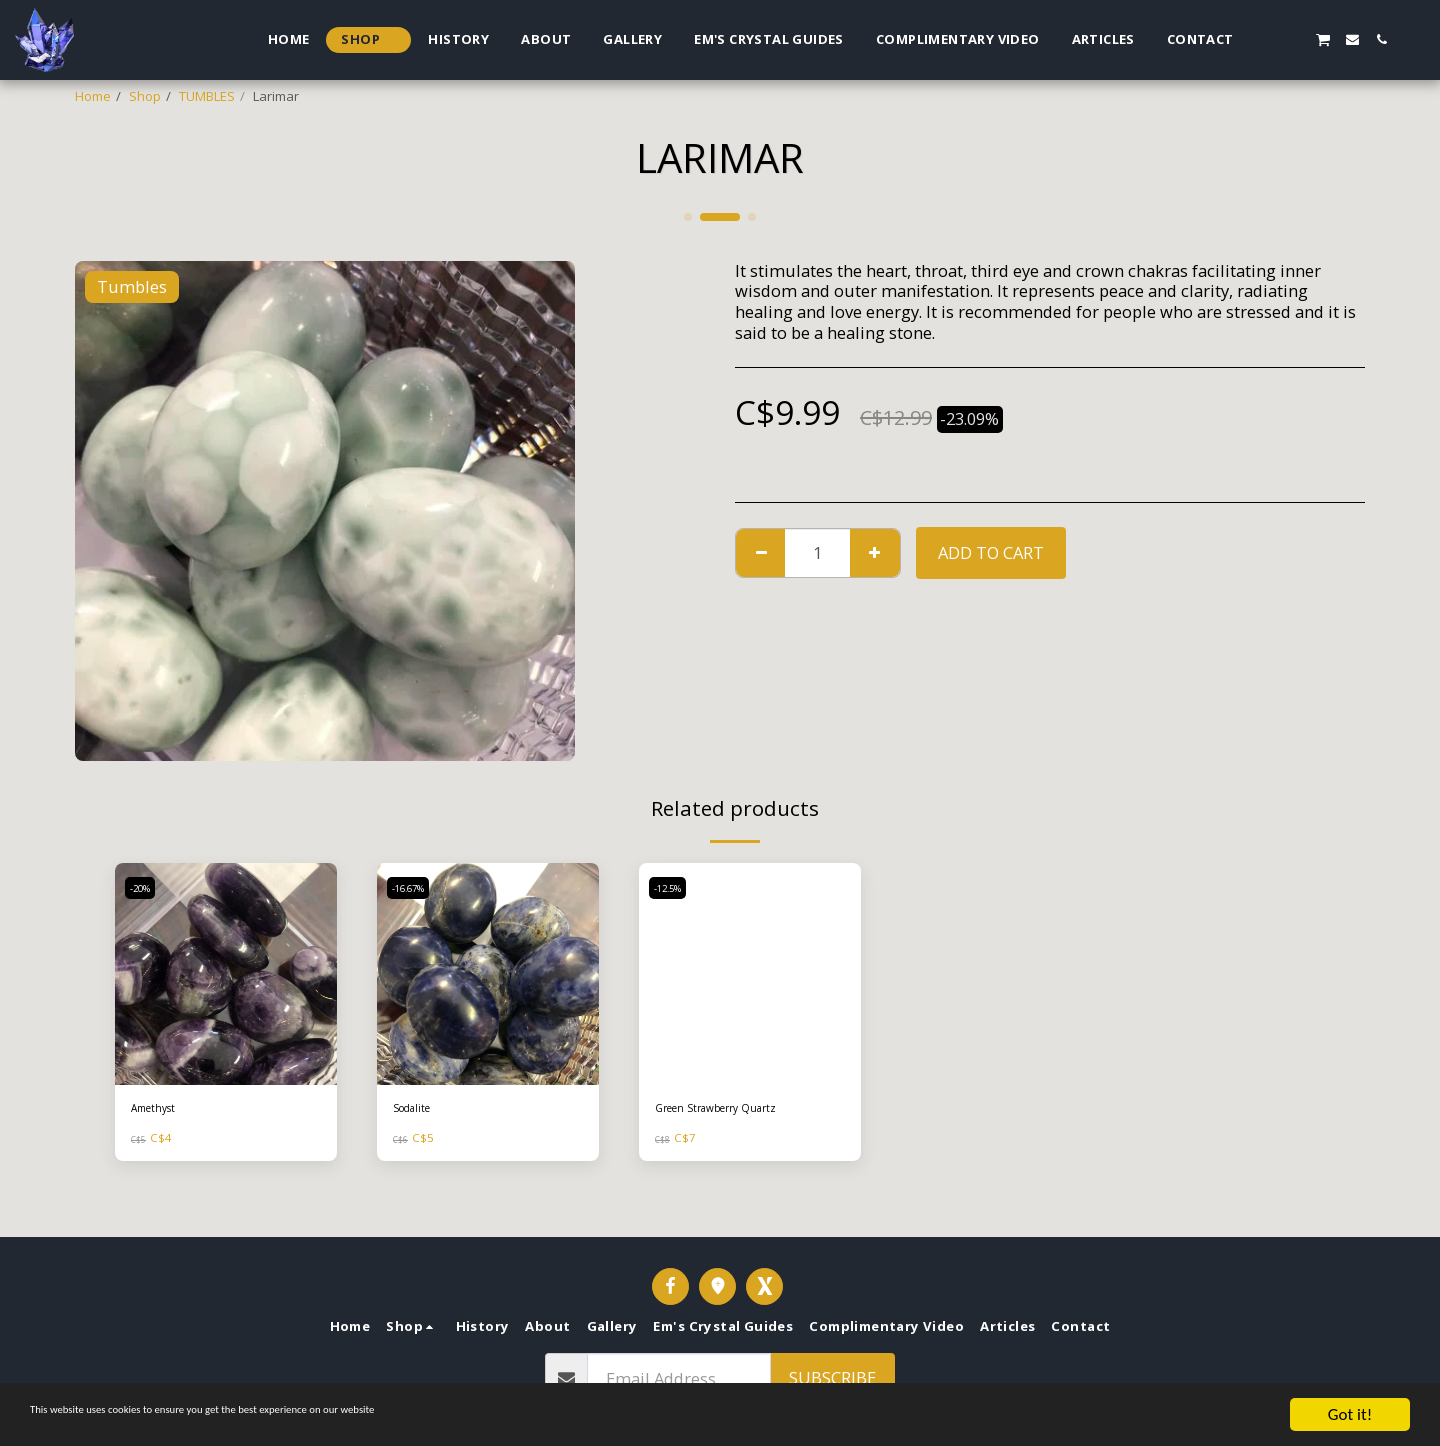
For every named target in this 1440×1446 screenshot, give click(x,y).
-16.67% (414, 888)
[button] (1264, 39)
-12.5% (673, 888)
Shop (145, 96)
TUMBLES (207, 96)
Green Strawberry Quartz (733, 1110)
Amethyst (159, 1110)
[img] (226, 974)
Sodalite (418, 1110)
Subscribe (832, 1377)
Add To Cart (991, 552)
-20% (144, 888)
